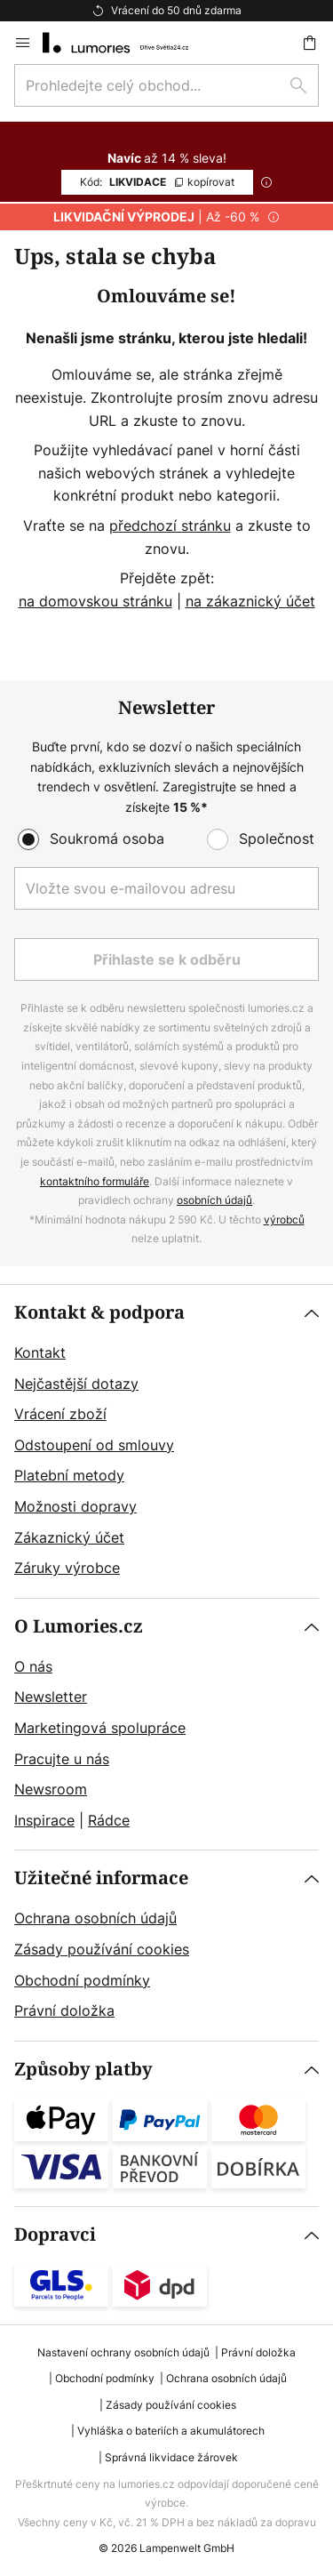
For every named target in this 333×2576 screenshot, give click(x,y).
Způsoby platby (83, 2069)
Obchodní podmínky (82, 1980)
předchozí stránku (170, 525)
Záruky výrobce (67, 1567)
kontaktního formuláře (94, 1181)
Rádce (109, 1820)
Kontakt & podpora (99, 1313)
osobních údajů (214, 1200)
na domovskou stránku (95, 601)
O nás (33, 1666)
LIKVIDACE (157, 181)
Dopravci (55, 2235)
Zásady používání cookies (101, 1949)
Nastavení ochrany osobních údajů (123, 2352)
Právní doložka (64, 2010)
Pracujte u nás (61, 1759)
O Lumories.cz (78, 1627)
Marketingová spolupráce (100, 1727)
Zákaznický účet (69, 1537)
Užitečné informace (101, 1878)
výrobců (284, 1219)
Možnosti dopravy (75, 1506)
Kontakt (40, 1352)
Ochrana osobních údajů (95, 1918)
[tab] (166, 1441)
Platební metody (69, 1475)
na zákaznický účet (250, 601)
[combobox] (166, 85)
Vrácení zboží (60, 1414)
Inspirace (44, 1820)
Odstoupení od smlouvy (94, 1445)
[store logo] (126, 42)
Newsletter (50, 1696)
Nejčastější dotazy (76, 1383)
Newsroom (50, 1789)
